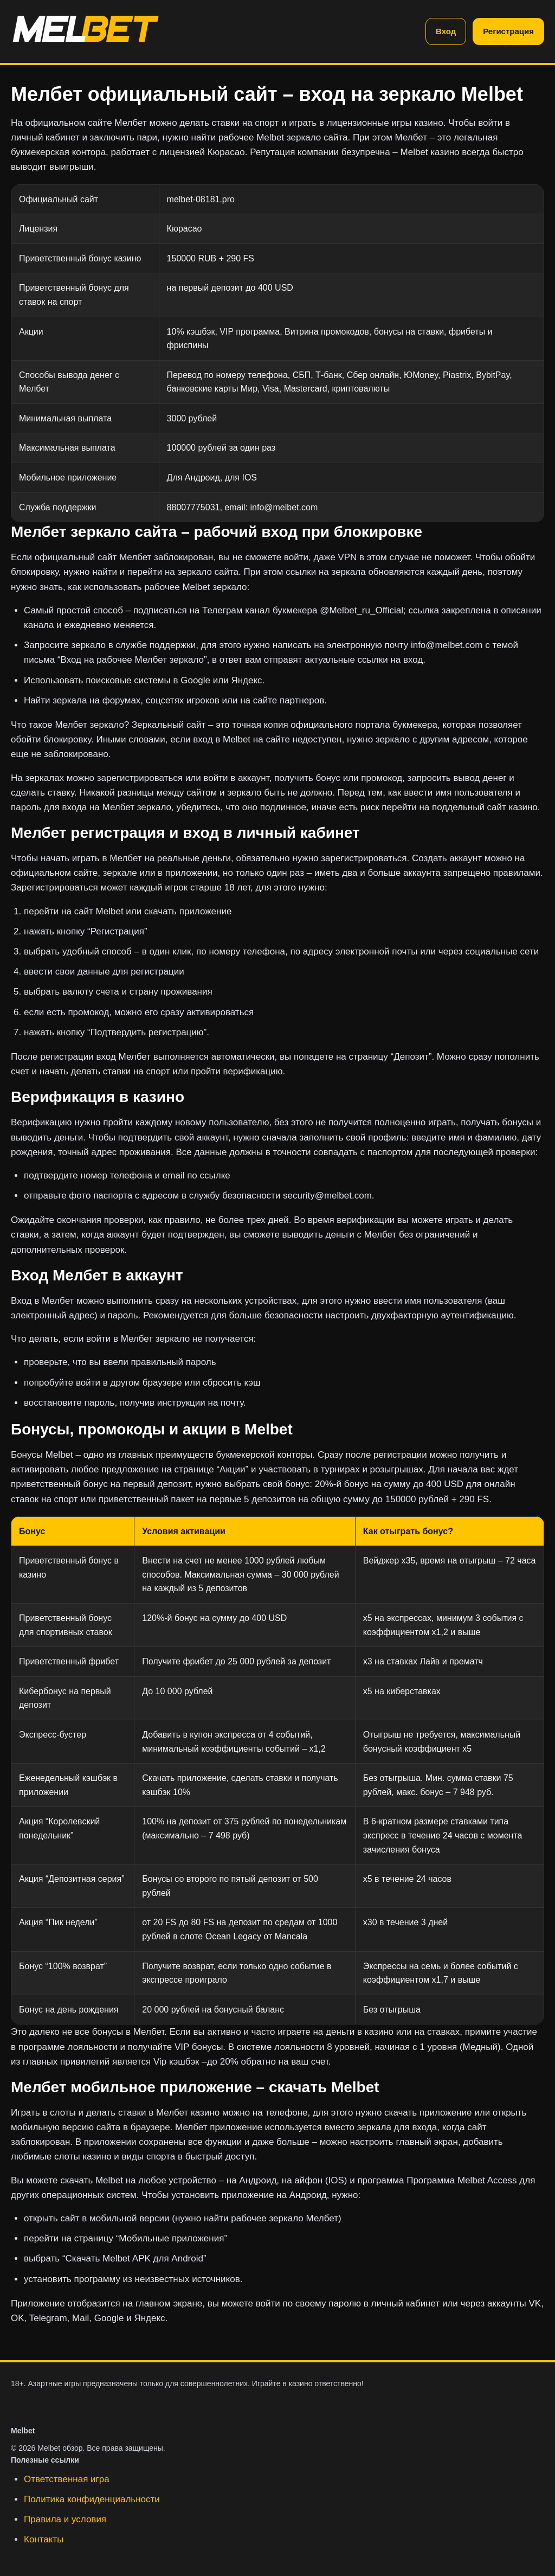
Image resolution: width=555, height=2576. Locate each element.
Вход (446, 31)
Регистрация (508, 31)
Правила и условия (65, 2519)
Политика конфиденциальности (92, 2499)
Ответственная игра (66, 2479)
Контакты (43, 2539)
